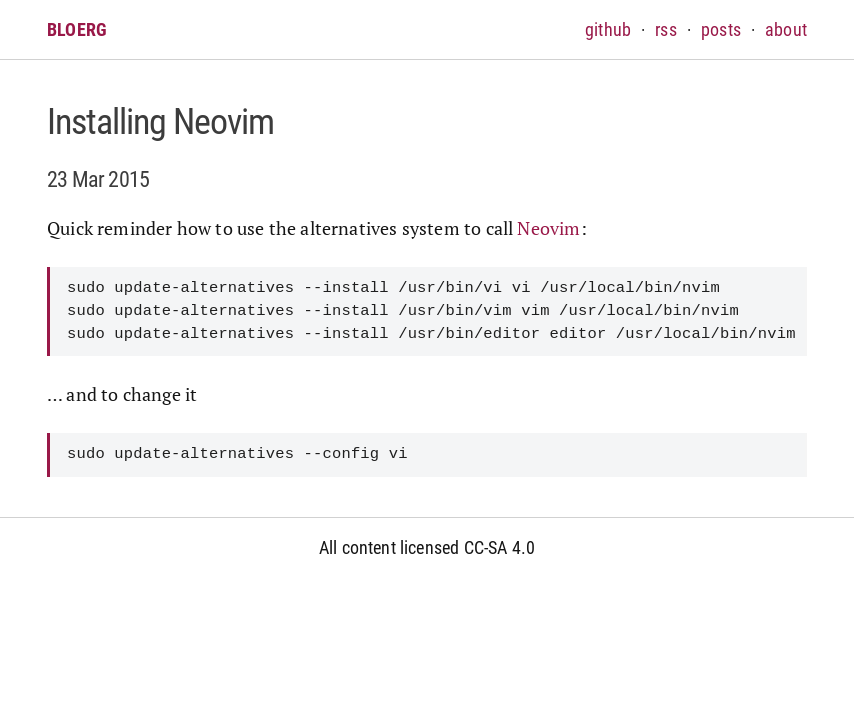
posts (721, 29)
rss (666, 29)
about (786, 29)
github (608, 29)
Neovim (548, 228)
